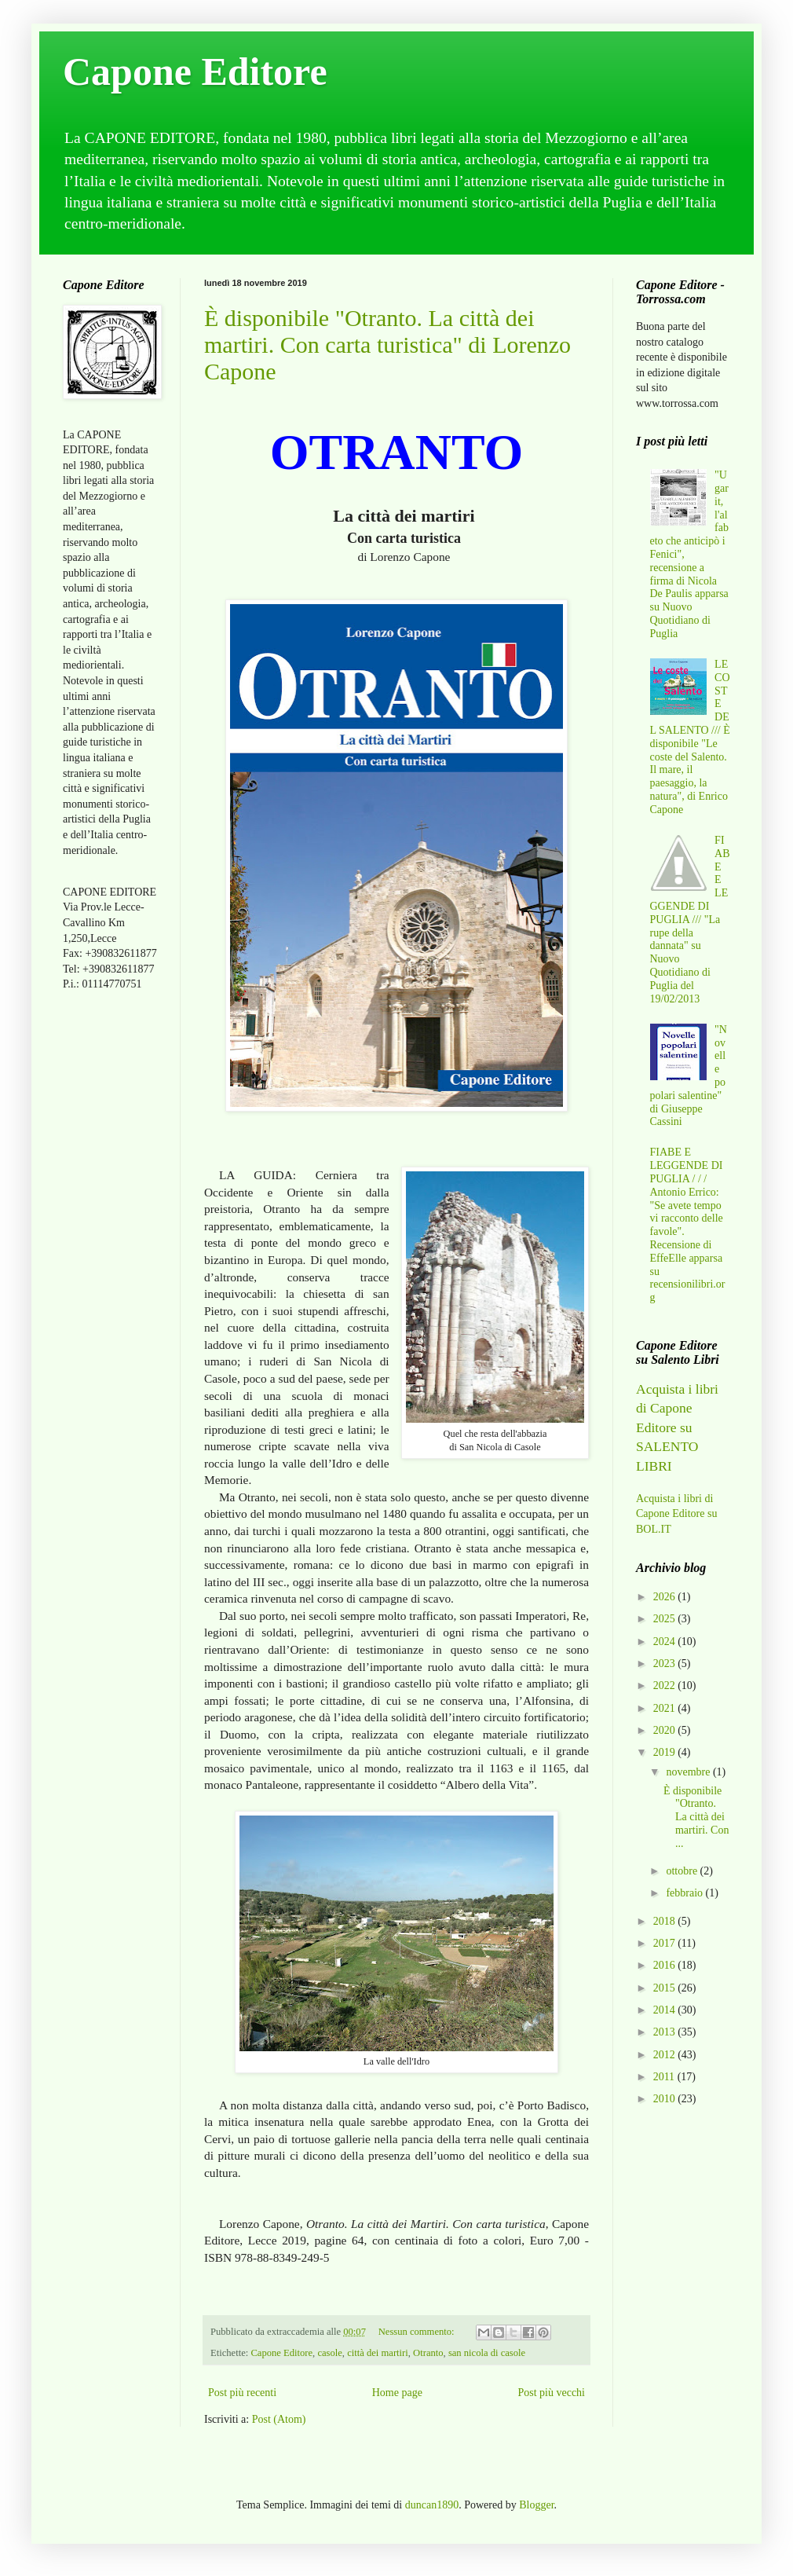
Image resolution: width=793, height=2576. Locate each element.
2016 (665, 1965)
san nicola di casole (486, 2352)
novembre (689, 1772)
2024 (665, 1641)
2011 (665, 2077)
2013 (665, 2032)
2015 (665, 1988)
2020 (665, 1730)
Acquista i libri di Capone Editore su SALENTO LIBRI (677, 1427)
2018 (665, 1921)
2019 (665, 1752)
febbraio (685, 1893)
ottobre (683, 1871)
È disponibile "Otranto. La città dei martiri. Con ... (696, 1817)
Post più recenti (242, 2392)
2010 (665, 2099)
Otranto (428, 2352)
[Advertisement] (110, 1251)
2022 (665, 1685)
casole (329, 2352)
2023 (665, 1663)
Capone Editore (195, 71)
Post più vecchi (551, 2392)
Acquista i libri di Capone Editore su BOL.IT (676, 1514)
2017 (665, 1943)
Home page (397, 2392)
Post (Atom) (279, 2419)
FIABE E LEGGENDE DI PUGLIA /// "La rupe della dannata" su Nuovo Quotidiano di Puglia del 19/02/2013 (690, 919)
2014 (665, 2010)
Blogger (536, 2505)
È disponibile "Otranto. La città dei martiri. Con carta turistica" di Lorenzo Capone (387, 344)
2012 (665, 2055)
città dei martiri (377, 2352)
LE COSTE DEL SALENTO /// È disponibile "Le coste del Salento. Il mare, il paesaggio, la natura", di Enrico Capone (690, 736)
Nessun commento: (417, 2331)
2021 (665, 1708)
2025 (665, 1619)
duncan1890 (432, 2505)
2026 (665, 1597)
